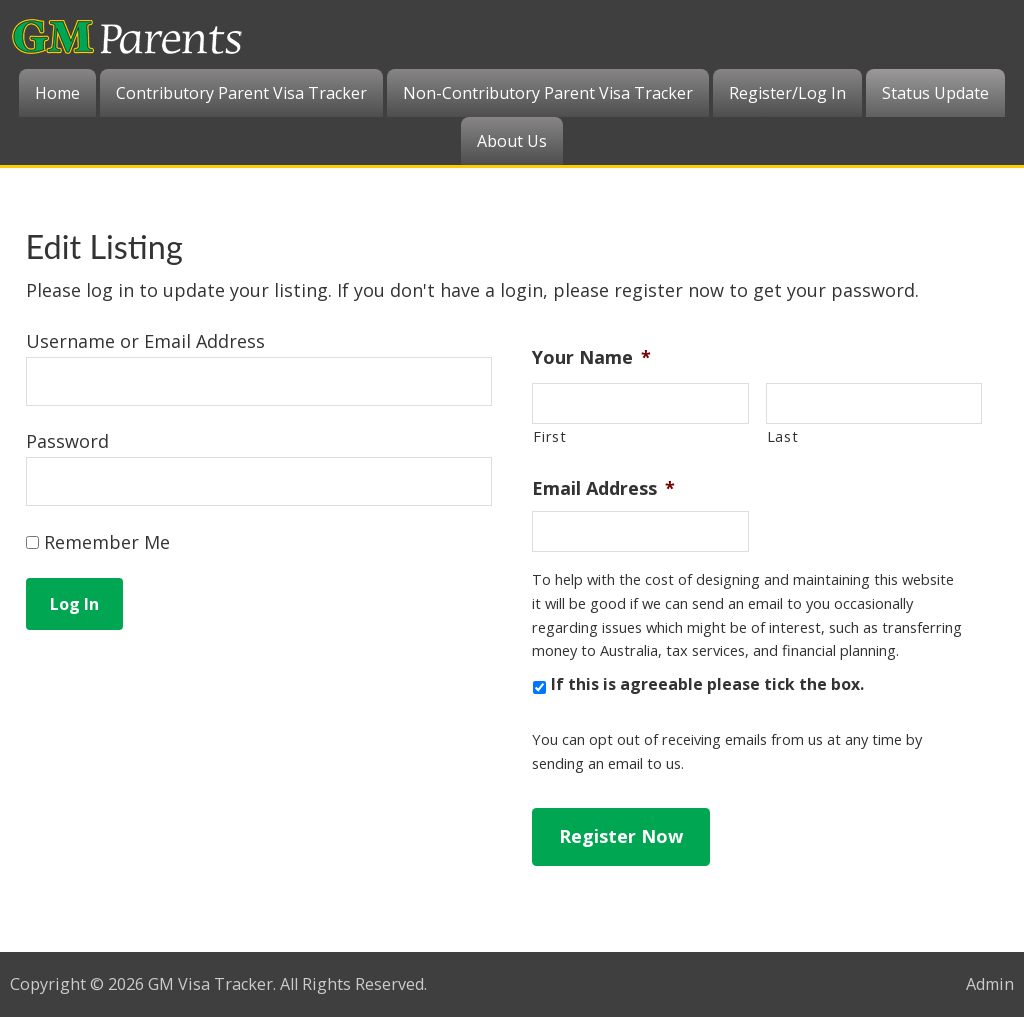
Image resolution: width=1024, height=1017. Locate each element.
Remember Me (98, 542)
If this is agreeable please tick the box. (707, 684)
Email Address (603, 488)
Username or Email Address (145, 341)
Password (67, 441)
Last (783, 436)
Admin (990, 984)
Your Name (591, 357)
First (549, 436)
